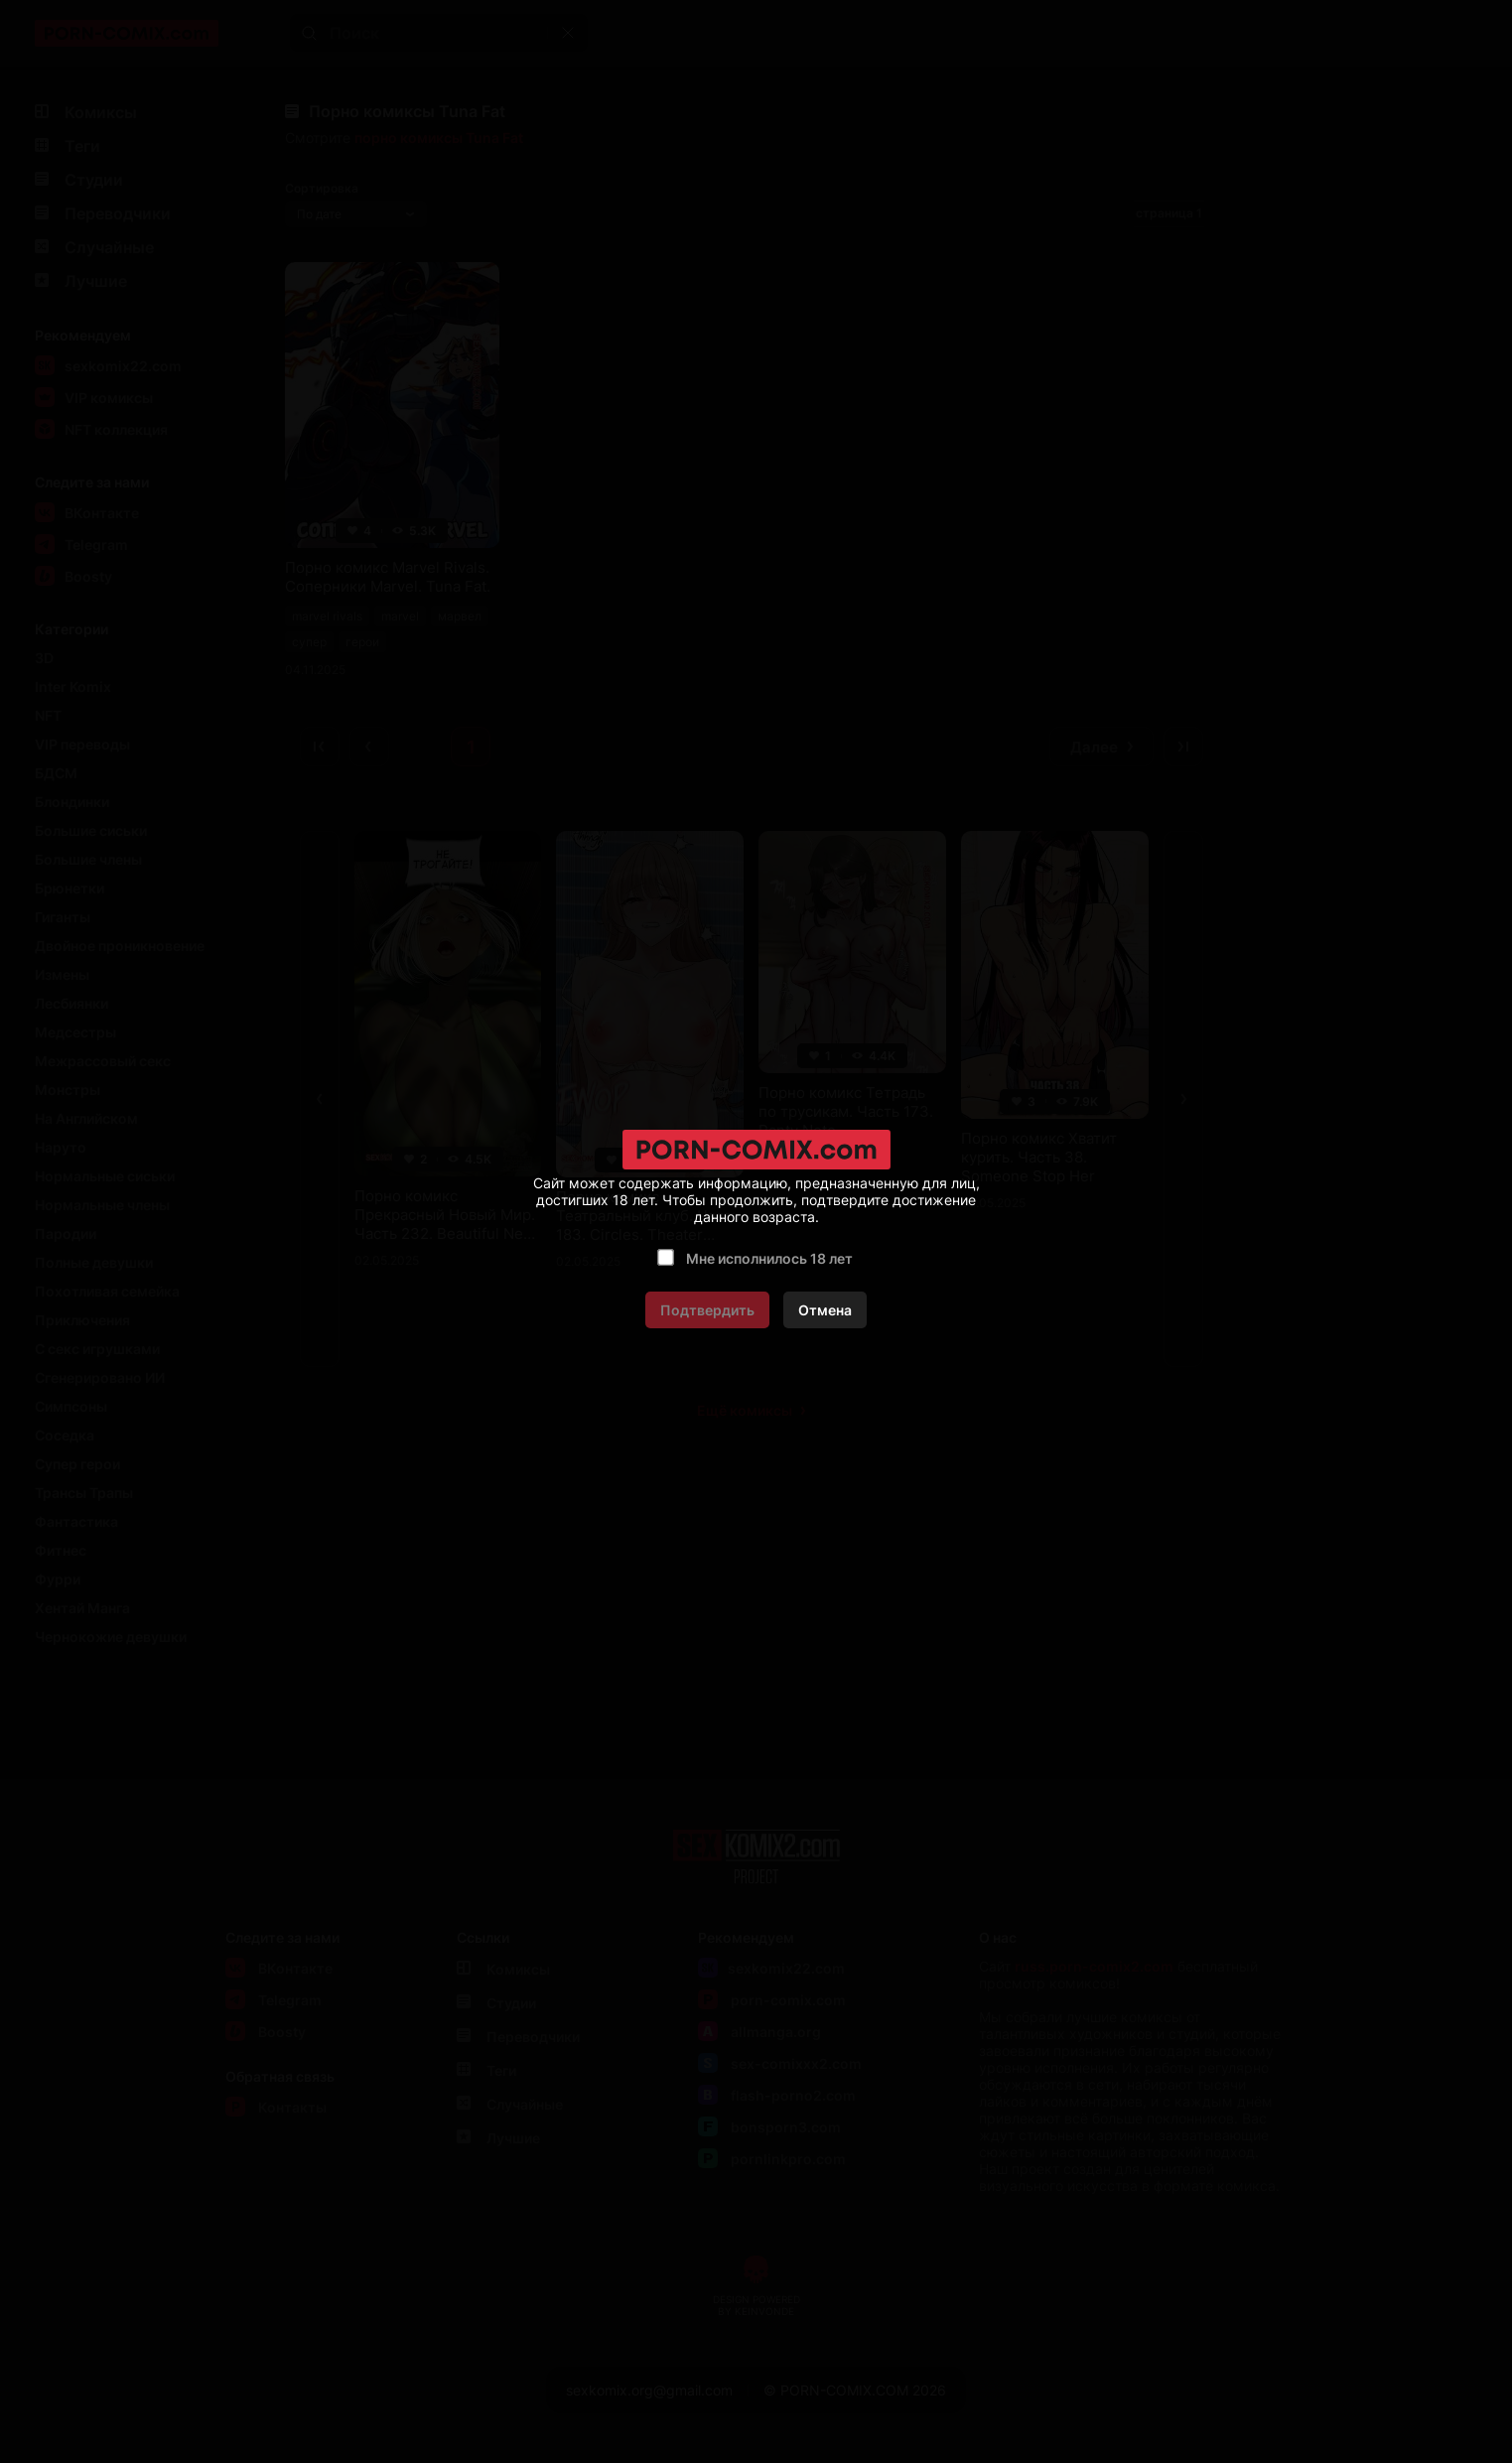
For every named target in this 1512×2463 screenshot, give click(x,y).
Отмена (825, 1309)
